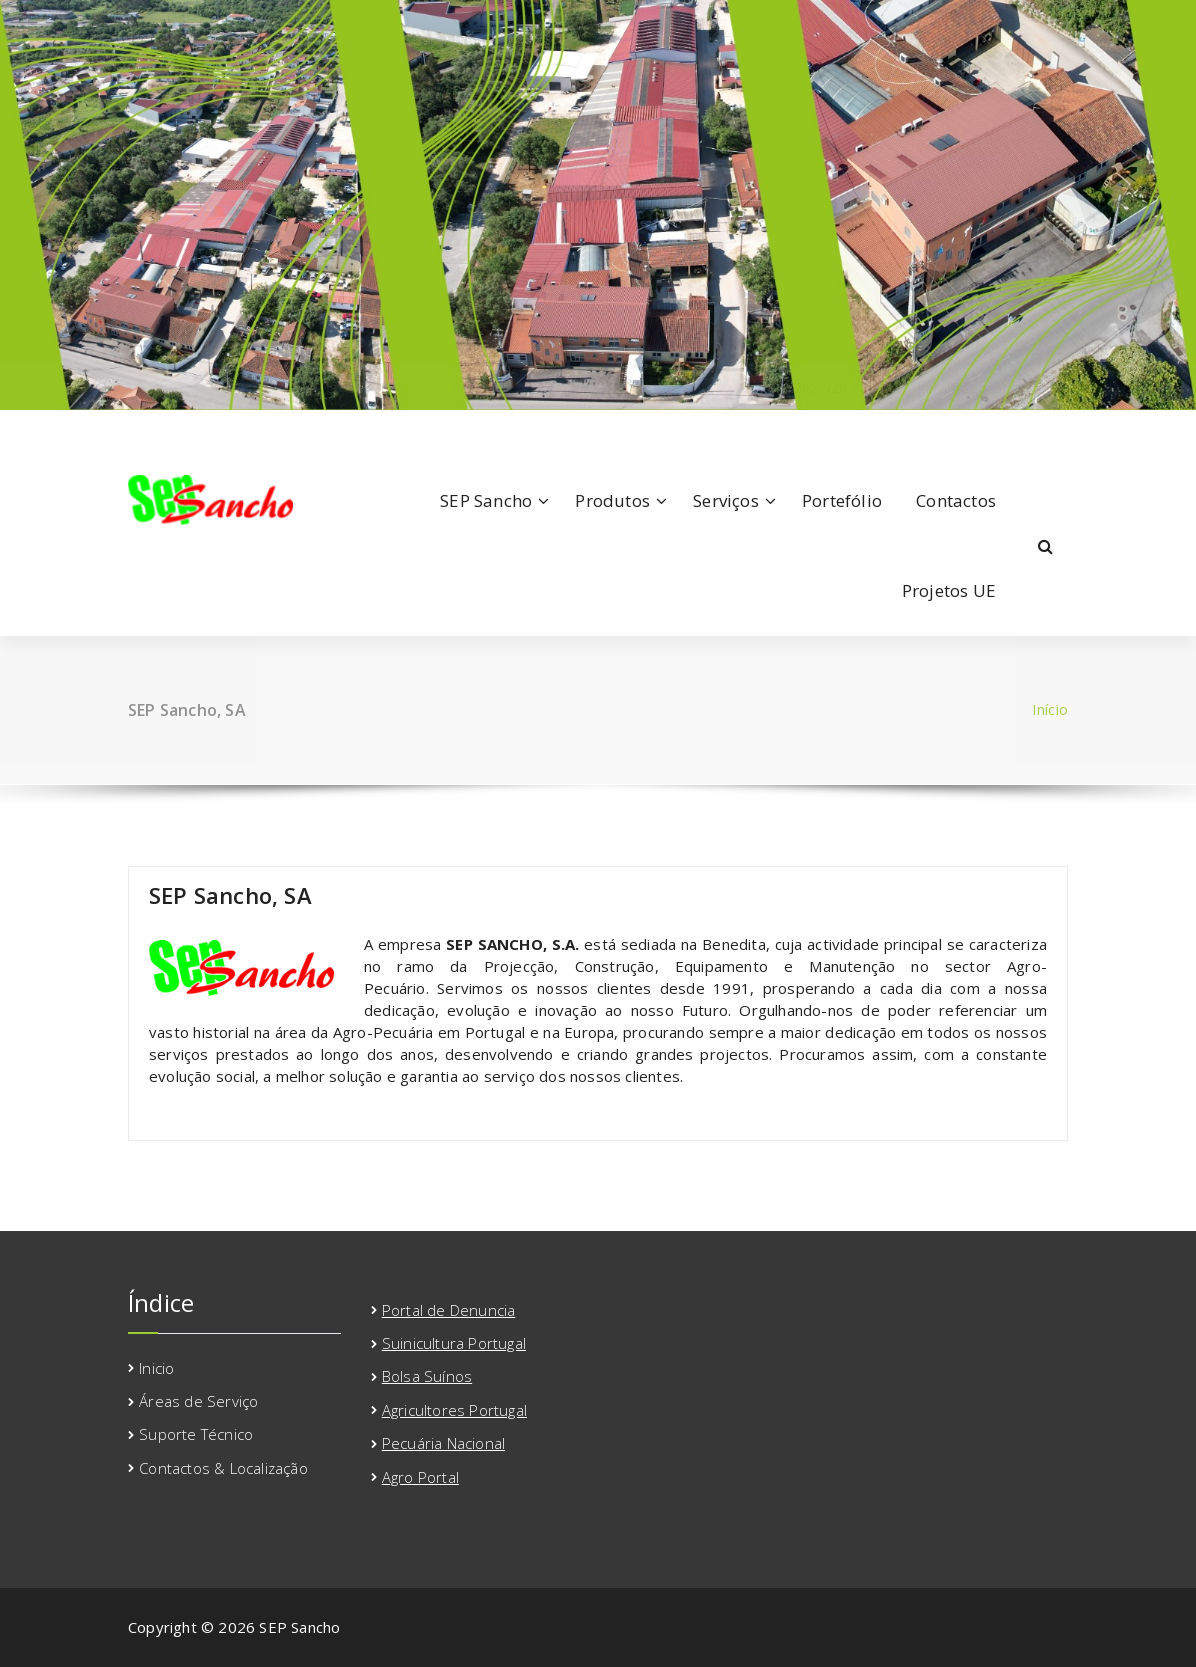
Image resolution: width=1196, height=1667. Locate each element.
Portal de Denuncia (449, 1310)
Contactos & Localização (223, 1468)
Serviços (726, 500)
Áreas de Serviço (198, 1401)
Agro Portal (420, 1477)
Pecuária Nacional (443, 1443)
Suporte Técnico (196, 1434)
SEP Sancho (486, 500)
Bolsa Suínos (427, 1376)
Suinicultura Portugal (454, 1343)
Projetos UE (949, 590)
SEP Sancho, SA (230, 895)
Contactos (956, 500)
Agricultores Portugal (454, 1410)
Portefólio (842, 500)
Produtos (612, 500)
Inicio (156, 1368)
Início (1050, 709)
